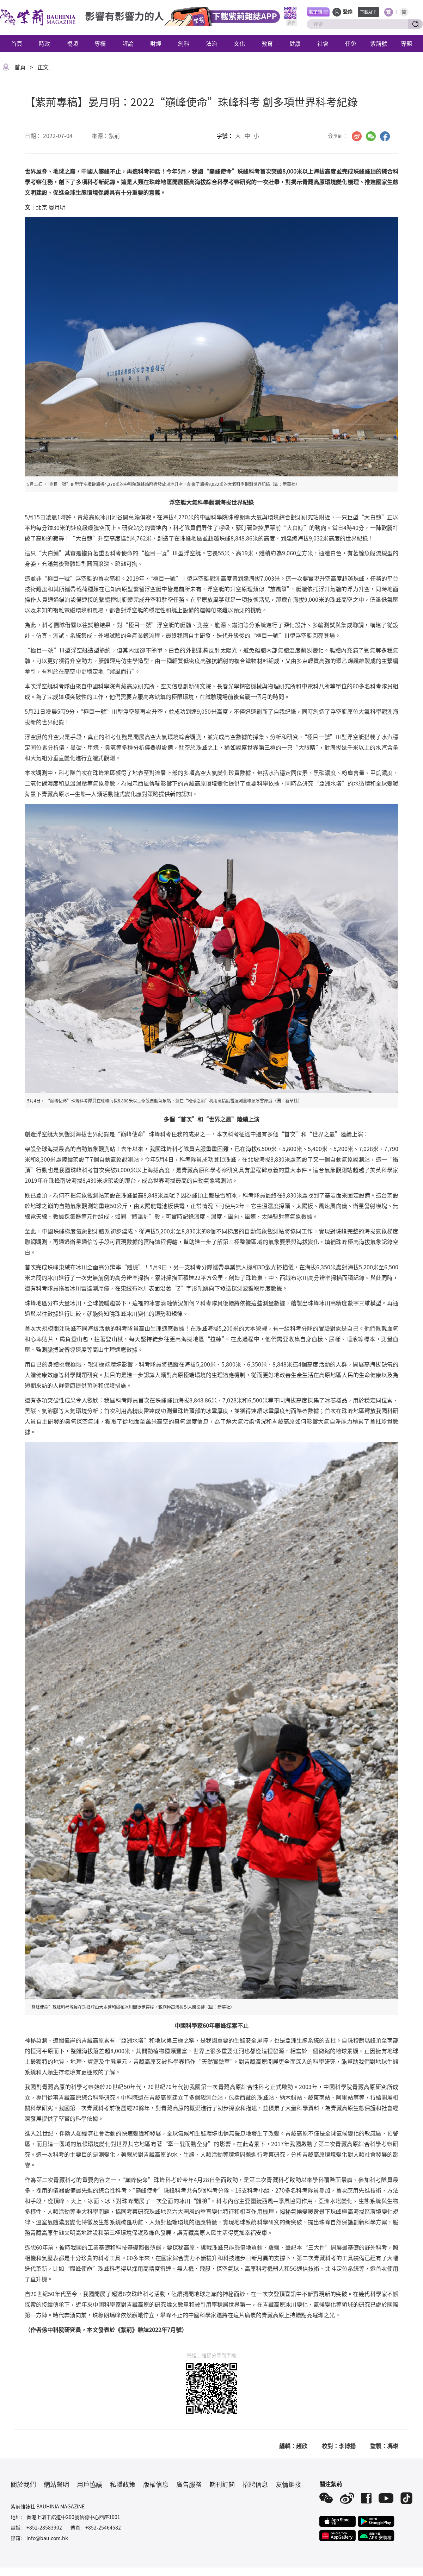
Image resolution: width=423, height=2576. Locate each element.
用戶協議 (89, 2484)
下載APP (368, 12)
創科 (183, 43)
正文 (43, 66)
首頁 (16, 43)
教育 (267, 43)
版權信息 (155, 2484)
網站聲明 (56, 2484)
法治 (211, 43)
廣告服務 (189, 2484)
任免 (350, 43)
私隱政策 (122, 2484)
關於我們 (23, 2484)
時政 (44, 43)
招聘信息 (255, 2484)
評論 (128, 43)
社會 (323, 43)
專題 (406, 43)
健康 (295, 43)
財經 (155, 43)
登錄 (347, 11)
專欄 (100, 43)
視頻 (72, 43)
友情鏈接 (288, 2484)
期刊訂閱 (222, 2484)
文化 (239, 43)
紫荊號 (378, 43)
